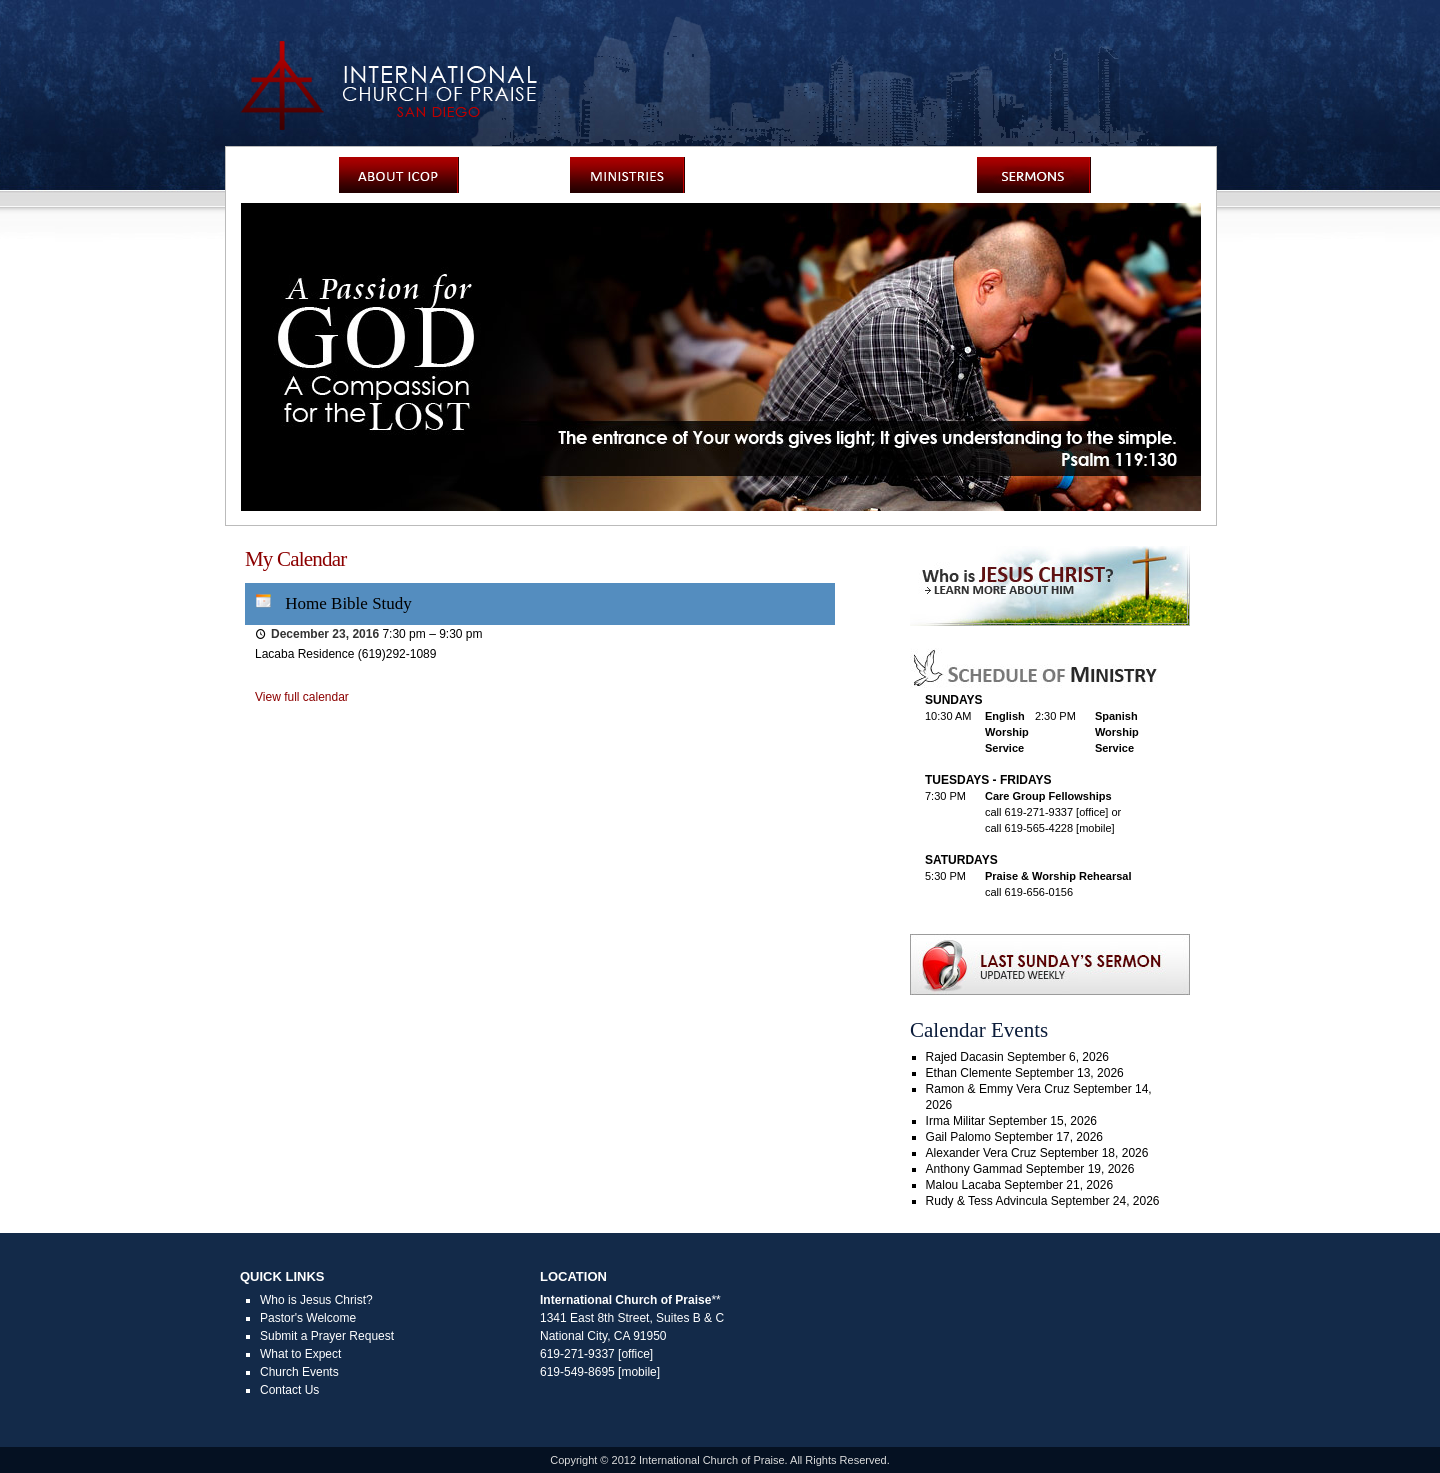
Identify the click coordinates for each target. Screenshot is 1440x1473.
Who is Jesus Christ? (316, 1300)
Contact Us (289, 1390)
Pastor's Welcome (308, 1318)
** (715, 1300)
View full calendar (302, 697)
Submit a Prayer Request (327, 1336)
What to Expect (300, 1354)
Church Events (299, 1372)
